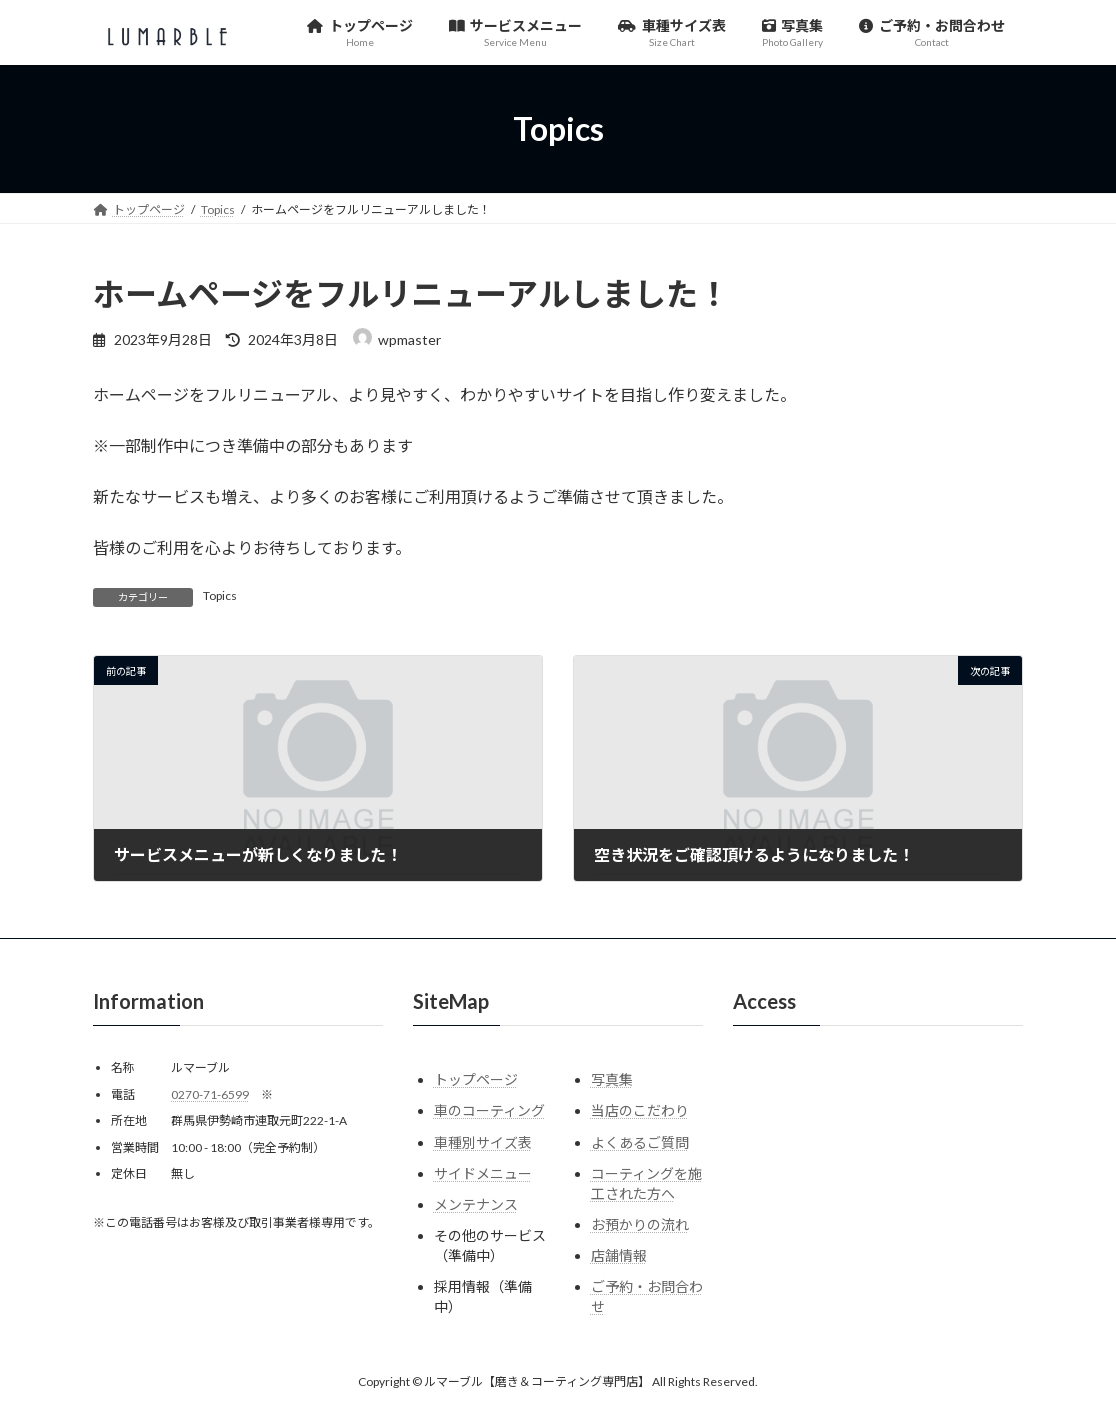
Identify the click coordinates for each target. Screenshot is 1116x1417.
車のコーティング (489, 1111)
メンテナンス (476, 1204)
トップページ (476, 1080)
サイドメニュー (483, 1173)
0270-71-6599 (210, 1094)
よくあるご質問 (640, 1142)
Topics (220, 595)
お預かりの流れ (640, 1224)
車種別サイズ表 (483, 1142)
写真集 (612, 1080)
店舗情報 (619, 1256)
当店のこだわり (640, 1111)
